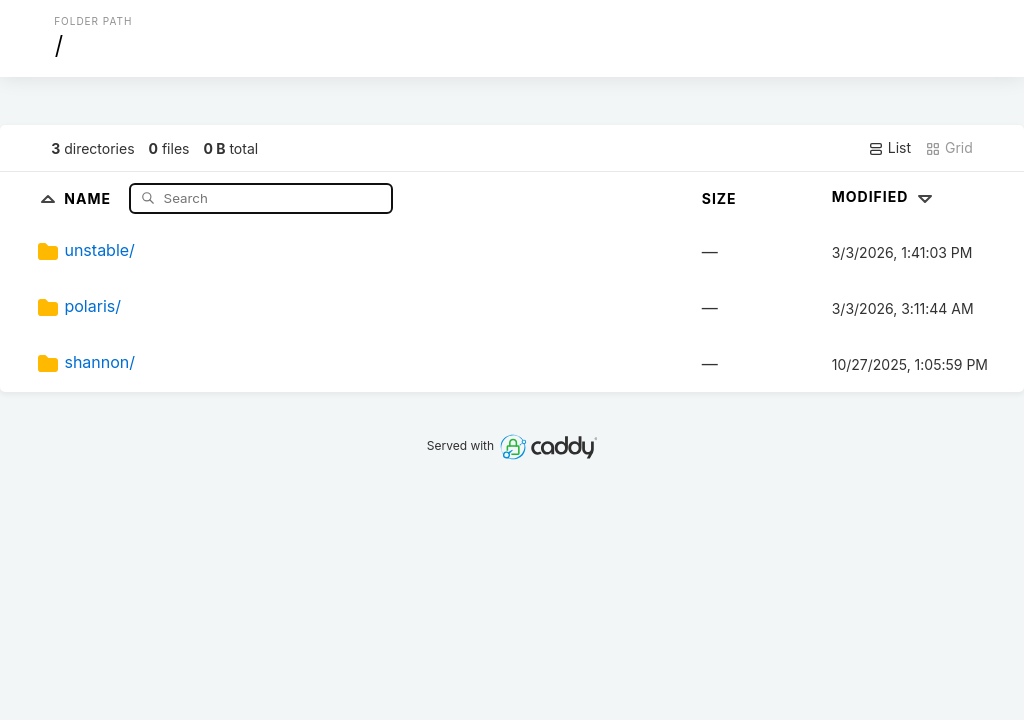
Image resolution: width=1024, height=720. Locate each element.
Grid (949, 148)
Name (89, 197)
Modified (884, 196)
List (889, 148)
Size (719, 198)
